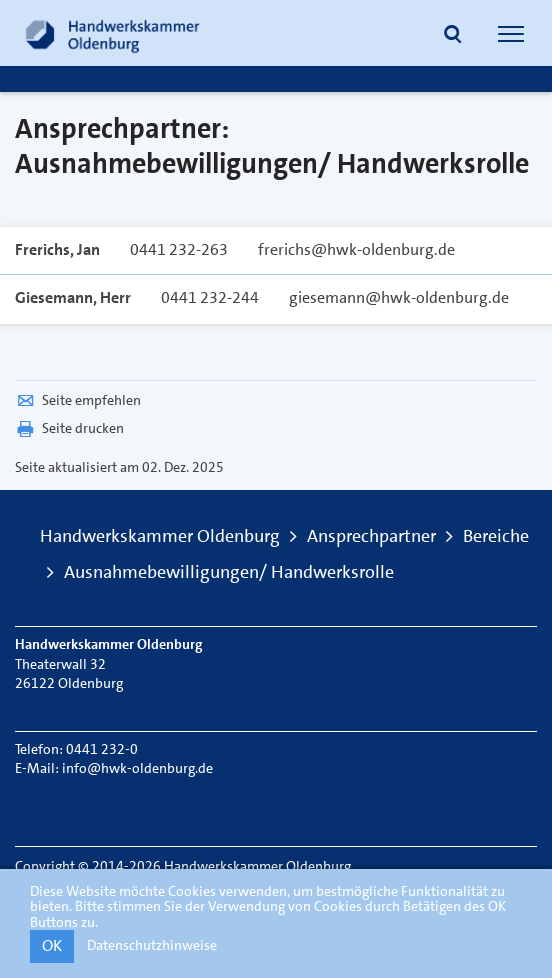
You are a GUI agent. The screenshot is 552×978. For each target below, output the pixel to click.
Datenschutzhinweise (152, 945)
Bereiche (496, 536)
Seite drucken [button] (69, 428)
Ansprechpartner (371, 536)
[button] (453, 36)
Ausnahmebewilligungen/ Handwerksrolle (229, 572)
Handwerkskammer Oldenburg (160, 536)
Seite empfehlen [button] (78, 400)
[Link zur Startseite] (113, 33)
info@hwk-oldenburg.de (137, 768)
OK (52, 945)
